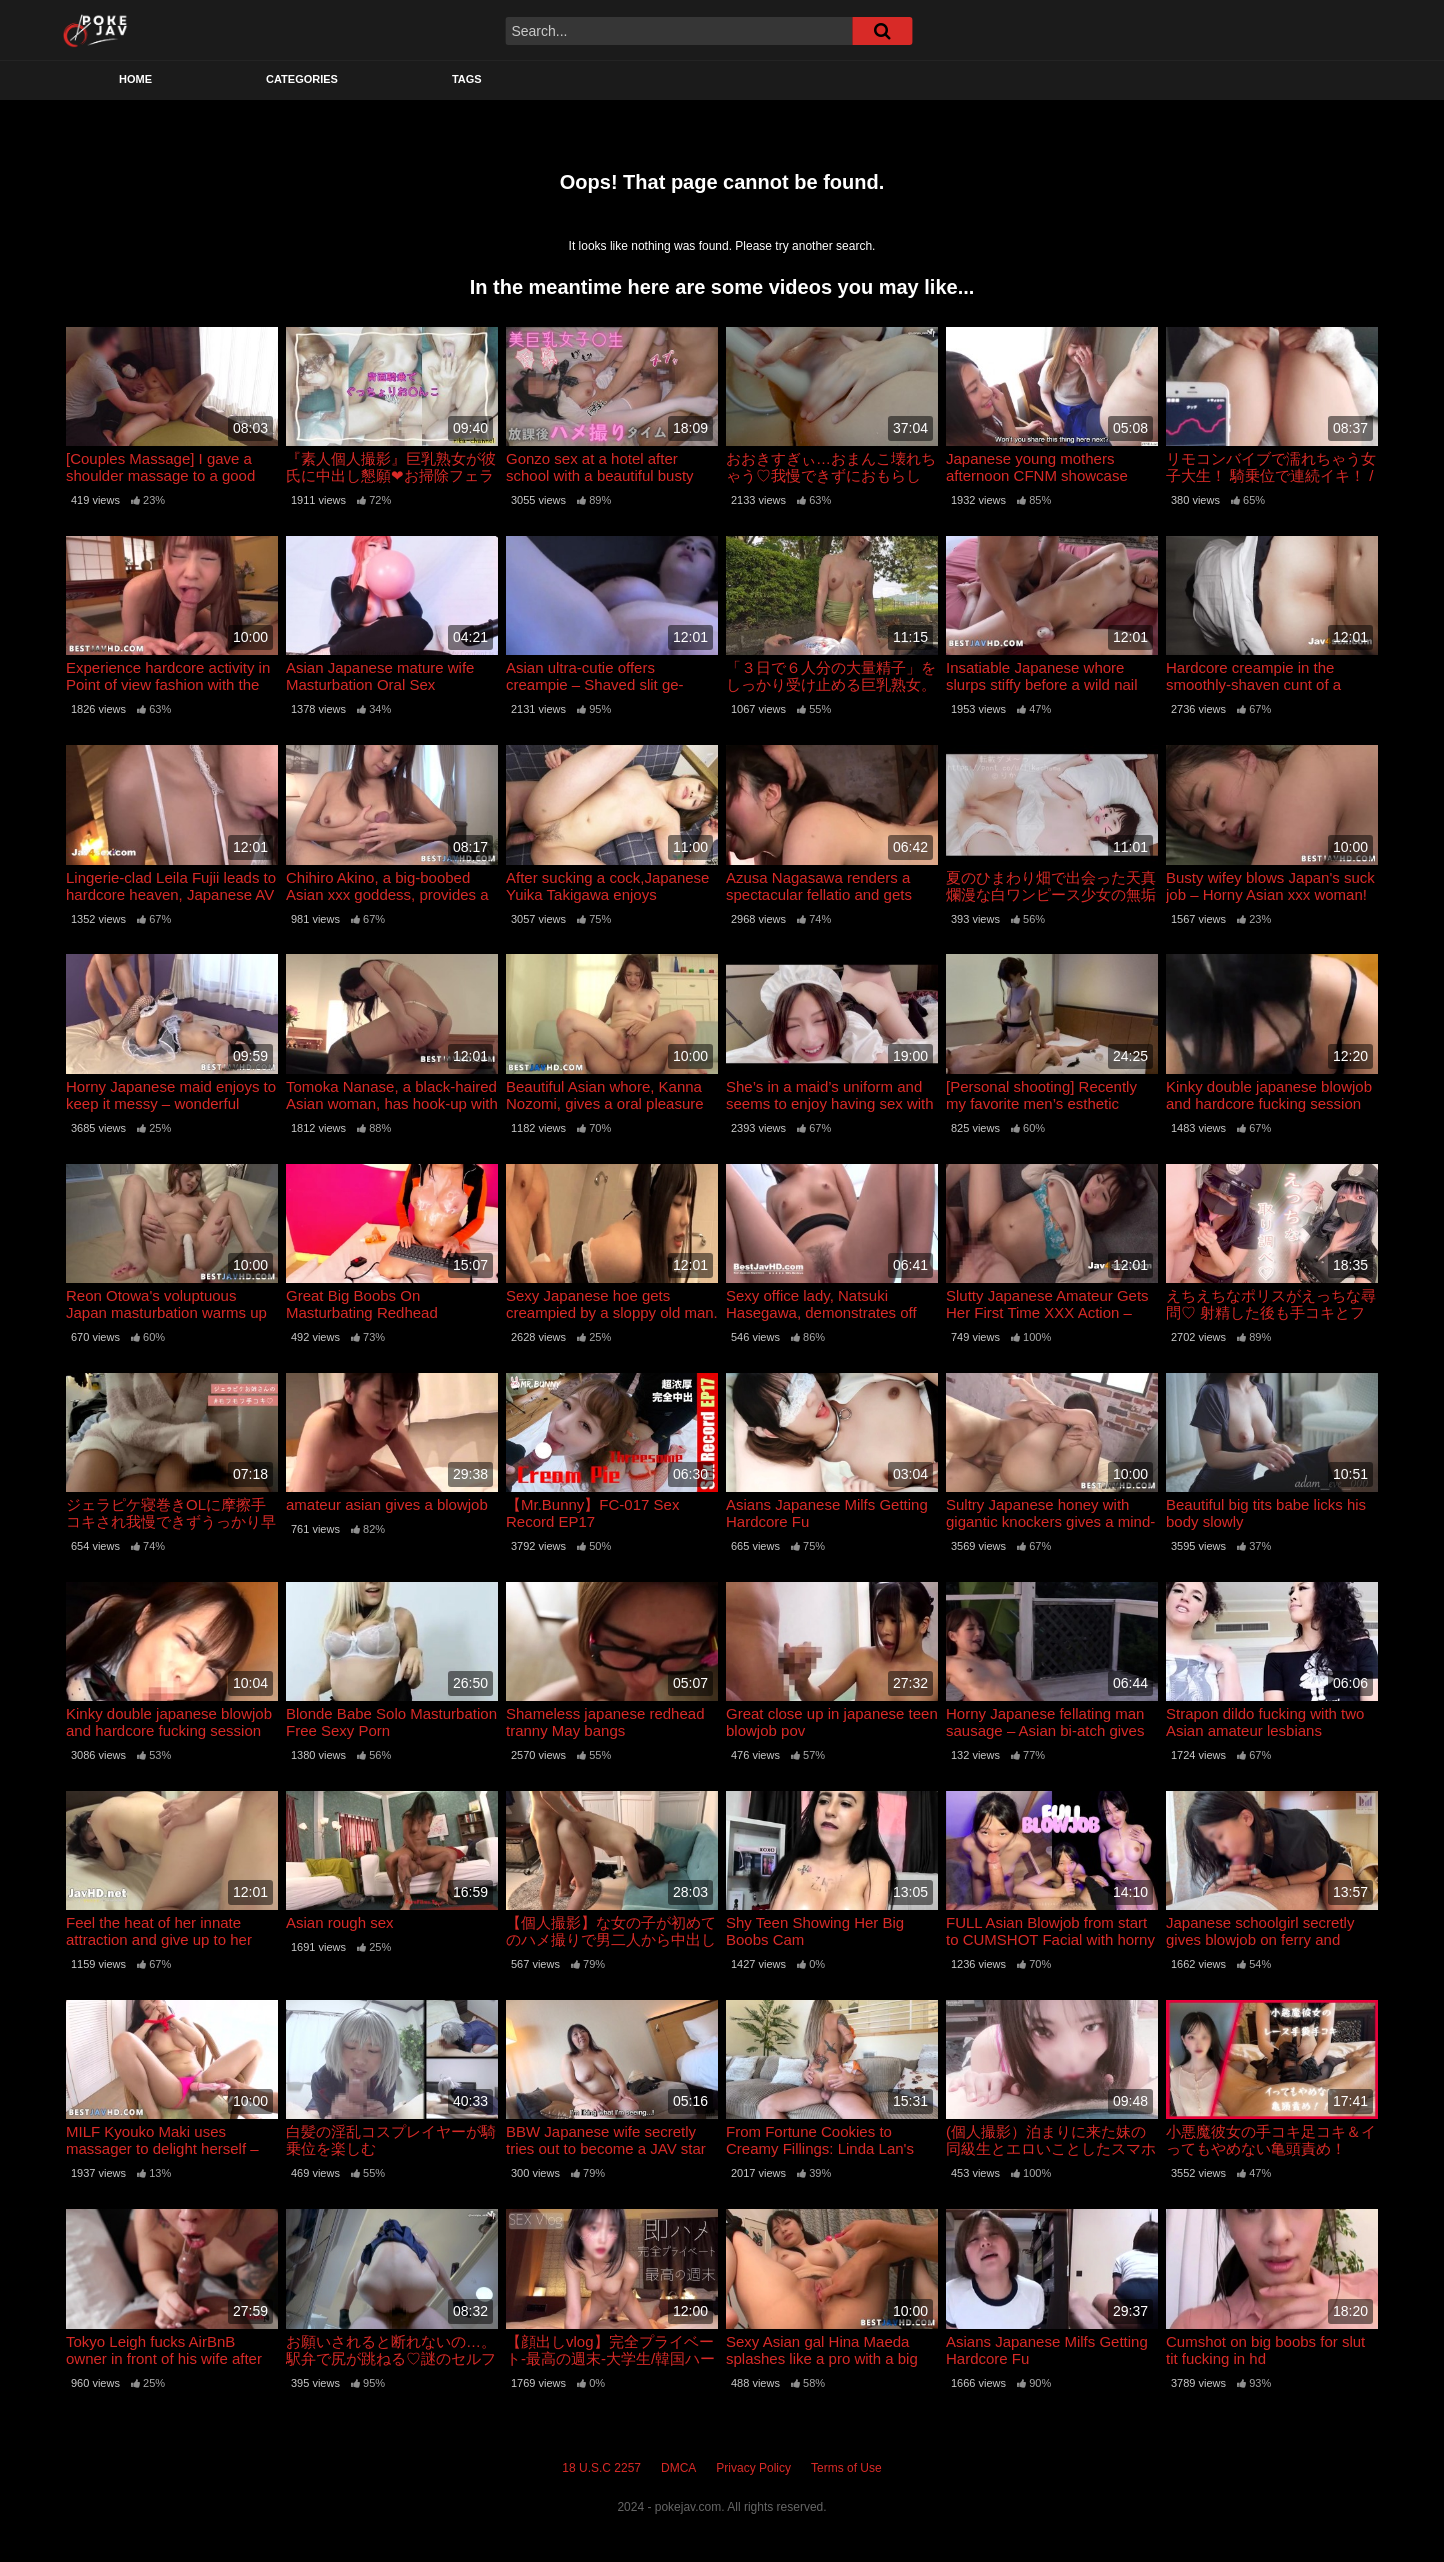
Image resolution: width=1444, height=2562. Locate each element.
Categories (302, 79)
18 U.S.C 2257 (601, 2468)
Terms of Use (846, 2468)
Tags (467, 79)
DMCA (678, 2468)
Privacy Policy (753, 2468)
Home (135, 79)
